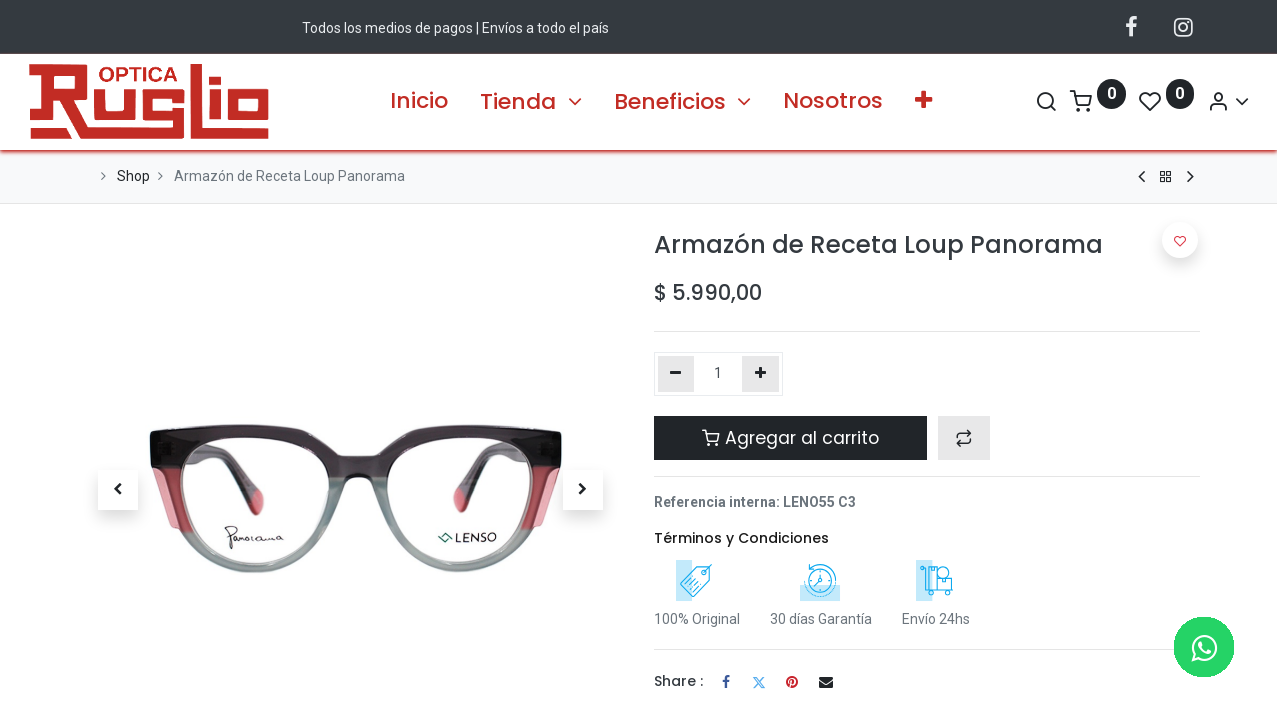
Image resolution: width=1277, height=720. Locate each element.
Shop (133, 176)
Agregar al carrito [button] (790, 438)
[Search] (997, 101)
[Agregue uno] (760, 374)
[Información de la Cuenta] (1179, 101)
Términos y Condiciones (741, 538)
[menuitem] (419, 101)
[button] (923, 101)
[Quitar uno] (676, 374)
